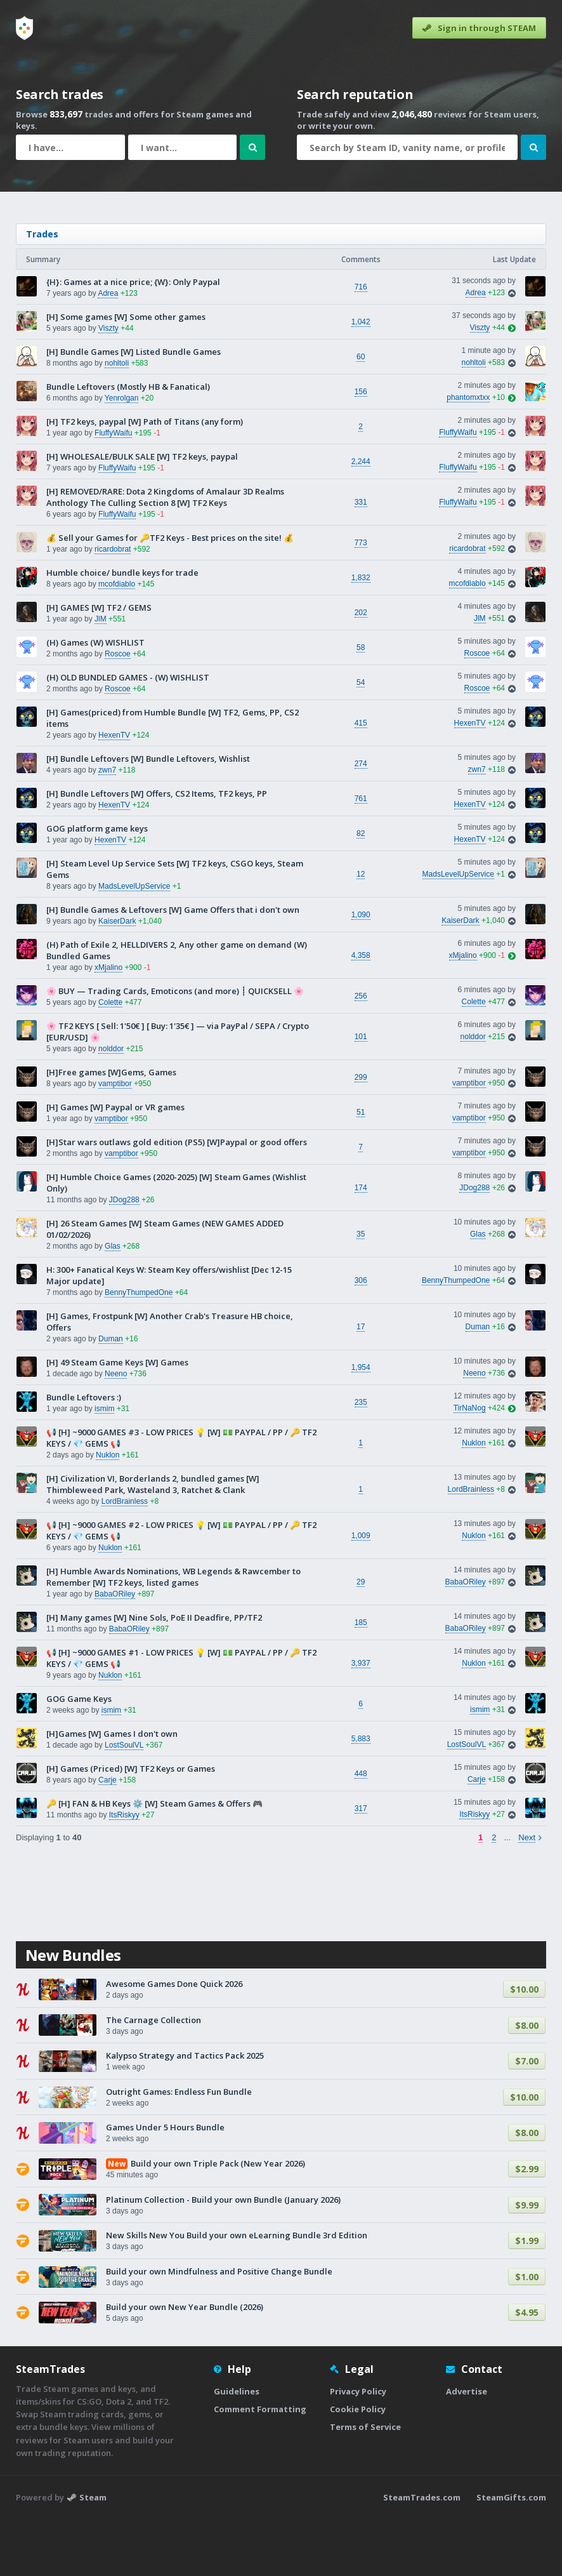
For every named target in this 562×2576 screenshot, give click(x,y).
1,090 (360, 971)
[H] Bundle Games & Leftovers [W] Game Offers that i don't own (172, 967)
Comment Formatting (260, 2466)
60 (360, 413)
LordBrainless (124, 1558)
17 (360, 1383)
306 (361, 1337)
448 (361, 1830)
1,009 (360, 1592)
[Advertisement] (281, 236)
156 (361, 448)
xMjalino (108, 1024)
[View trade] (510, 349)
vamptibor (115, 1140)
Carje (107, 1837)
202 (361, 669)
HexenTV (114, 792)
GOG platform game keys (97, 885)
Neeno (116, 1430)
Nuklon (107, 1512)
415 (361, 780)
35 (360, 1291)
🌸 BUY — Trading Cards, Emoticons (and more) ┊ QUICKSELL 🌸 (175, 1048)
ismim (104, 1465)
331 (361, 559)
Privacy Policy (358, 2448)
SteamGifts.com (511, 2554)
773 (361, 599)
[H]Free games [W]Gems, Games (111, 1129)
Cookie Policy (358, 2466)
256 (361, 1053)
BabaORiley (115, 1651)
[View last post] (510, 384)
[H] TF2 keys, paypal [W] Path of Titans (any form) (144, 478)
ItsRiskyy (124, 1872)
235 (361, 1459)
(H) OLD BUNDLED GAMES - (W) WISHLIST (127, 734)
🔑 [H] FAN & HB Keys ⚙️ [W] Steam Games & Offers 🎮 (154, 1860)
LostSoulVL (124, 1802)
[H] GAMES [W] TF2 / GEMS (99, 664)
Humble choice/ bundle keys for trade (122, 629)
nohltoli (117, 420)
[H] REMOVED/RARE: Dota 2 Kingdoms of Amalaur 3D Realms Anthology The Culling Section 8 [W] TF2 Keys (165, 554)
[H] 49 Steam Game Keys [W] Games (117, 1419)
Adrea (108, 350)
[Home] (24, 28)
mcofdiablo (116, 641)
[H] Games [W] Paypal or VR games (115, 1164)
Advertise (466, 2448)
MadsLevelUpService (134, 943)
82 (360, 890)
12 (360, 931)
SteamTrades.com (422, 2554)
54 (360, 739)
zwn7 (107, 827)
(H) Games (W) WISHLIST (95, 699)
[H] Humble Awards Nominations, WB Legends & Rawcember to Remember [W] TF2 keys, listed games (173, 1634)
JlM (101, 676)
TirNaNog (470, 1465)
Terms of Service (365, 2484)
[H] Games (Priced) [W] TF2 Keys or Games (130, 1825)
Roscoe (118, 711)
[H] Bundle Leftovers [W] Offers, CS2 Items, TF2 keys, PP (156, 850)
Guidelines (236, 2448)
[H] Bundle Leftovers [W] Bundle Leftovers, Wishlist (148, 815)
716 (361, 344)
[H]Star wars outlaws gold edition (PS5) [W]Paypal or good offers (176, 1199)
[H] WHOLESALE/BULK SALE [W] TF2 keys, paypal (142, 513)
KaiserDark (117, 978)
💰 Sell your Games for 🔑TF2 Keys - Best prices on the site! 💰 (170, 595)
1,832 (360, 634)
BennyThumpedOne (139, 1349)
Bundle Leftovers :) (83, 1454)
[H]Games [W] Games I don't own (112, 1790)
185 (361, 1679)
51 (360, 1169)
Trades (42, 291)
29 (360, 1639)
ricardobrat (113, 606)
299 (361, 1134)
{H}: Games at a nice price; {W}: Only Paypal (133, 339)
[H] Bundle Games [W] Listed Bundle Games (133, 409)
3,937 (360, 1720)
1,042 (360, 379)
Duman (110, 1395)
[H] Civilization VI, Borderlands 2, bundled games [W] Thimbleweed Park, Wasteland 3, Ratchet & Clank (152, 1541)
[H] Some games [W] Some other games (126, 374)
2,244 (360, 518)
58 (360, 704)
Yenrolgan (122, 455)
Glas (113, 1303)
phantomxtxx (468, 454)
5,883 (360, 1795)
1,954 (360, 1424)
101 (361, 1093)
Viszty (108, 385)
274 (361, 820)
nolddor (111, 1105)
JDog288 (124, 1256)
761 (361, 855)
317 (361, 1865)
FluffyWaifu (113, 490)
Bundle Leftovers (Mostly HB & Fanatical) (128, 443)
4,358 (360, 1012)
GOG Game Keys (79, 1756)
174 (361, 1244)
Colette (110, 1059)
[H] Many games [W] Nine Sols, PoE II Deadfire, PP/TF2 (154, 1674)
